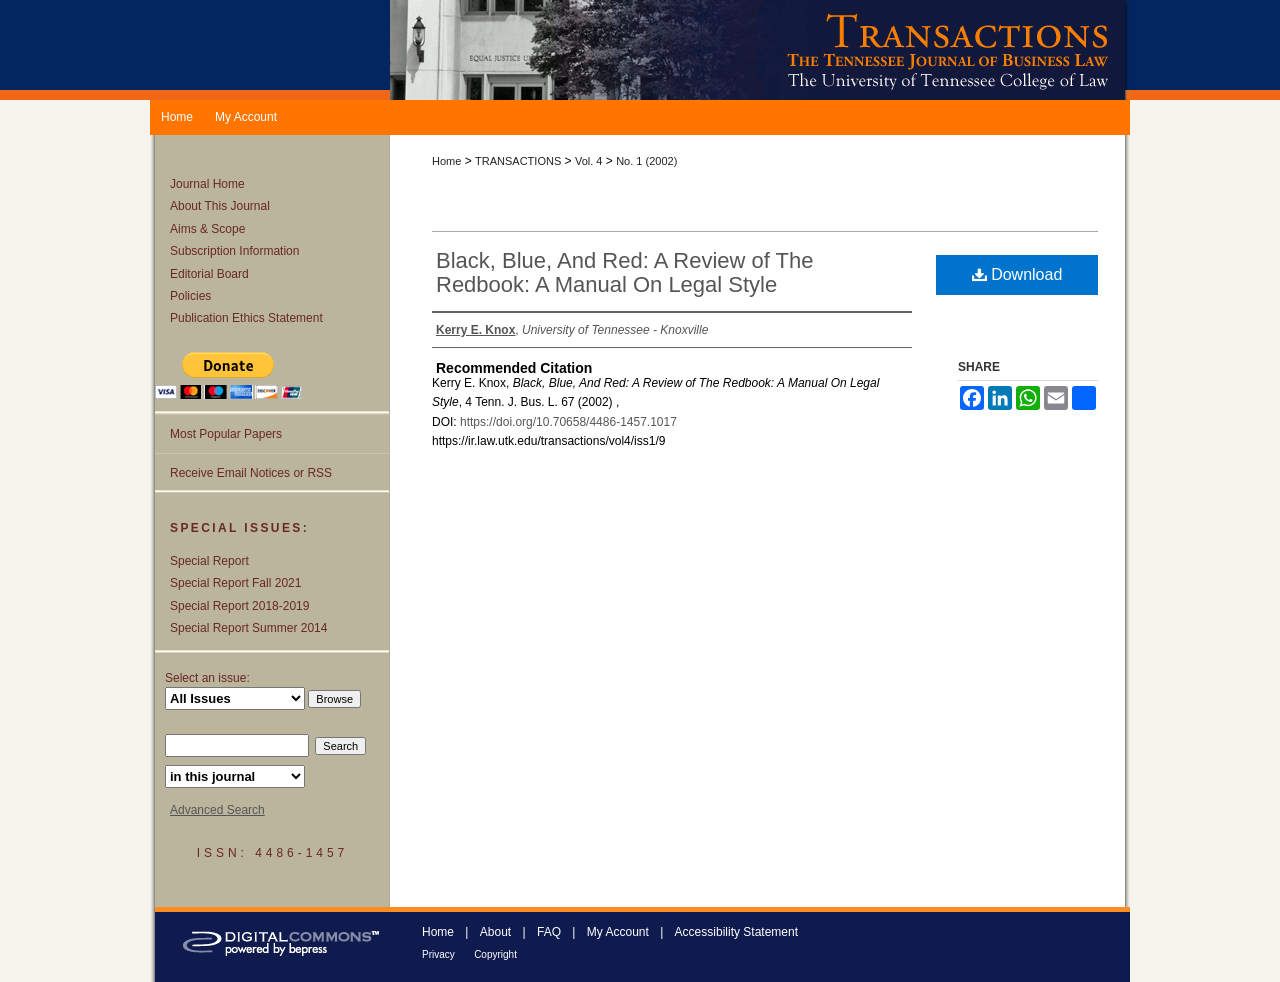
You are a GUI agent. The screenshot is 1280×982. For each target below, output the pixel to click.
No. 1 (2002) (646, 161)
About (495, 932)
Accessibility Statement (736, 932)
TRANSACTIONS (518, 161)
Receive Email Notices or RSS (251, 473)
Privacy (438, 954)
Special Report (209, 561)
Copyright (495, 954)
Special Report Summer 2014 (248, 628)
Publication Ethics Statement (246, 318)
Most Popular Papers (226, 434)
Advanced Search (217, 810)
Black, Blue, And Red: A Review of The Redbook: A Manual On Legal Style (624, 272)
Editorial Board (209, 274)
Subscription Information (234, 251)
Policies (190, 296)
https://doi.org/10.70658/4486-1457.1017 (568, 422)
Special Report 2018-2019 (239, 606)
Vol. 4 (589, 161)
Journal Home (207, 184)
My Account (618, 932)
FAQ (549, 932)
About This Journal (220, 206)
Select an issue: (207, 678)
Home (446, 161)
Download (1017, 274)
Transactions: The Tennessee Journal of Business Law (760, 50)
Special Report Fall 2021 (235, 583)
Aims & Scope (207, 229)
